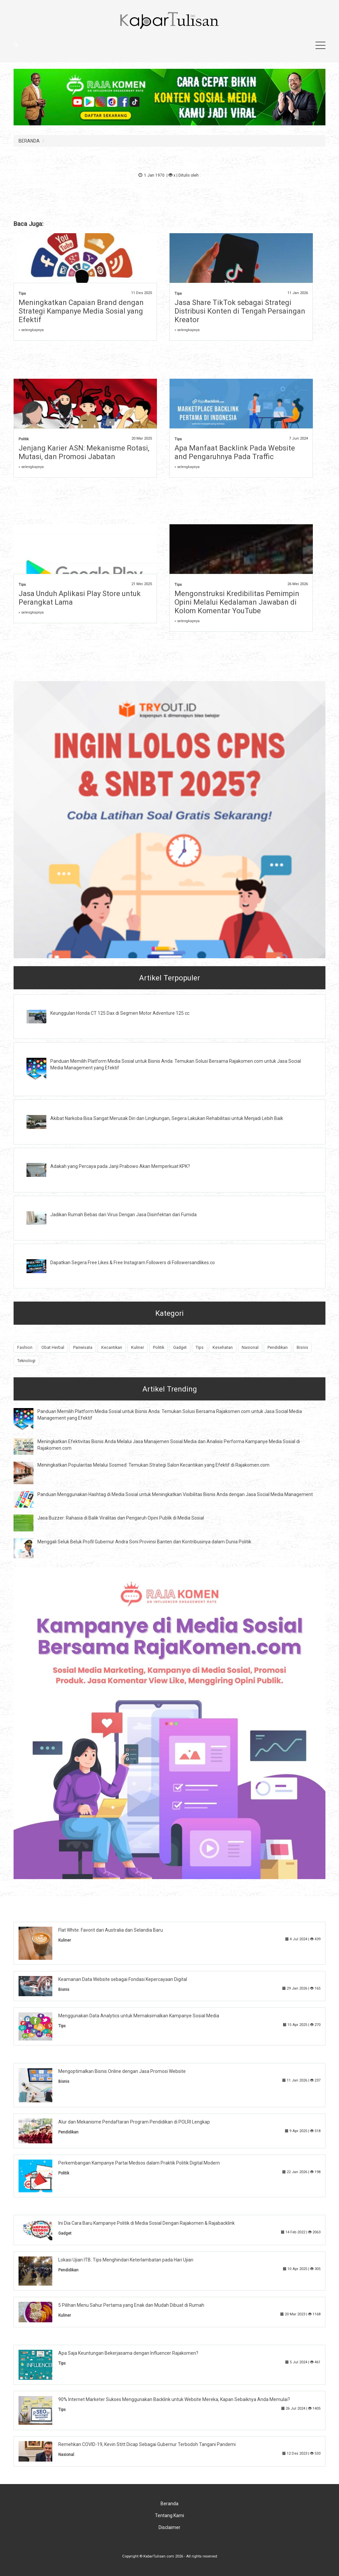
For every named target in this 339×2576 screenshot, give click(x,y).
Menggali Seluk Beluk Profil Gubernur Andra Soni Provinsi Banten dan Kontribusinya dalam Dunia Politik (144, 1541)
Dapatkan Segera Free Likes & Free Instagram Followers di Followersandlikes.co (132, 1262)
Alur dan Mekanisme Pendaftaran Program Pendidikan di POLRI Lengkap (134, 2122)
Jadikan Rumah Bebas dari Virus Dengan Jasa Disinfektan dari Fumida (123, 1214)
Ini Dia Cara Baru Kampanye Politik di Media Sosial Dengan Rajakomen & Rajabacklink (146, 2223)
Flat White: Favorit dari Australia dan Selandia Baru (110, 1930)
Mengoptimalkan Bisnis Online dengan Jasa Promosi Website (122, 2071)
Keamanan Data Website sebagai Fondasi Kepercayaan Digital (122, 1979)
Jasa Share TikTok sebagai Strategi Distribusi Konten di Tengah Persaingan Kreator (239, 311)
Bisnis (302, 1347)
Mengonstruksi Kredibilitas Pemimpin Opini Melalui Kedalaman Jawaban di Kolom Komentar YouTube (236, 602)
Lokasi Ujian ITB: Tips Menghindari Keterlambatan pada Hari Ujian (125, 2259)
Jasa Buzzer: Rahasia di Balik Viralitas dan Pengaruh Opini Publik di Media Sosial (120, 1518)
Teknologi (26, 1360)
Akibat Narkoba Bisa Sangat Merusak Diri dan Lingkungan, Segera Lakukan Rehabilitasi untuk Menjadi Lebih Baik (166, 1118)
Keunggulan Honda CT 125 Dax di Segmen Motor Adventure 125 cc (119, 1013)
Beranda (169, 2503)
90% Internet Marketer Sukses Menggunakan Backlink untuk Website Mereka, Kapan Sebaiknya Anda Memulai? (174, 2399)
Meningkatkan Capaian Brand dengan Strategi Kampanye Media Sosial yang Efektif (81, 311)
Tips (22, 293)
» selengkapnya (31, 330)
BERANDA (29, 141)
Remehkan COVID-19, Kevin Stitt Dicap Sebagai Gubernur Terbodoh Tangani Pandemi (147, 2444)
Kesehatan (223, 1347)
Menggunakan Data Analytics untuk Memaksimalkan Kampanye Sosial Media (138, 2015)
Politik (24, 439)
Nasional (250, 1347)
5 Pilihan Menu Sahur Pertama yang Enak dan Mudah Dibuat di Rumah (131, 2305)
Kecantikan (111, 1347)
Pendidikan (277, 1347)
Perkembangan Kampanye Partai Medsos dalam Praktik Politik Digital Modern (139, 2163)
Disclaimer (169, 2527)
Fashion (24, 1347)
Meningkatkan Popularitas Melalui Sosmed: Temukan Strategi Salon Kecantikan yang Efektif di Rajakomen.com (153, 1465)
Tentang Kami (169, 2515)
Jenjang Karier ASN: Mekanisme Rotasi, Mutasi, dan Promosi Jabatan (84, 452)
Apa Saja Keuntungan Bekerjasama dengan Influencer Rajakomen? (128, 2353)
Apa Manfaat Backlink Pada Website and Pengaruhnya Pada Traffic (234, 452)
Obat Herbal (52, 1347)
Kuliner (137, 1347)
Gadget (180, 1347)
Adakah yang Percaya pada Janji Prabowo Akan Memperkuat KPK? (120, 1166)
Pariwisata (82, 1347)
